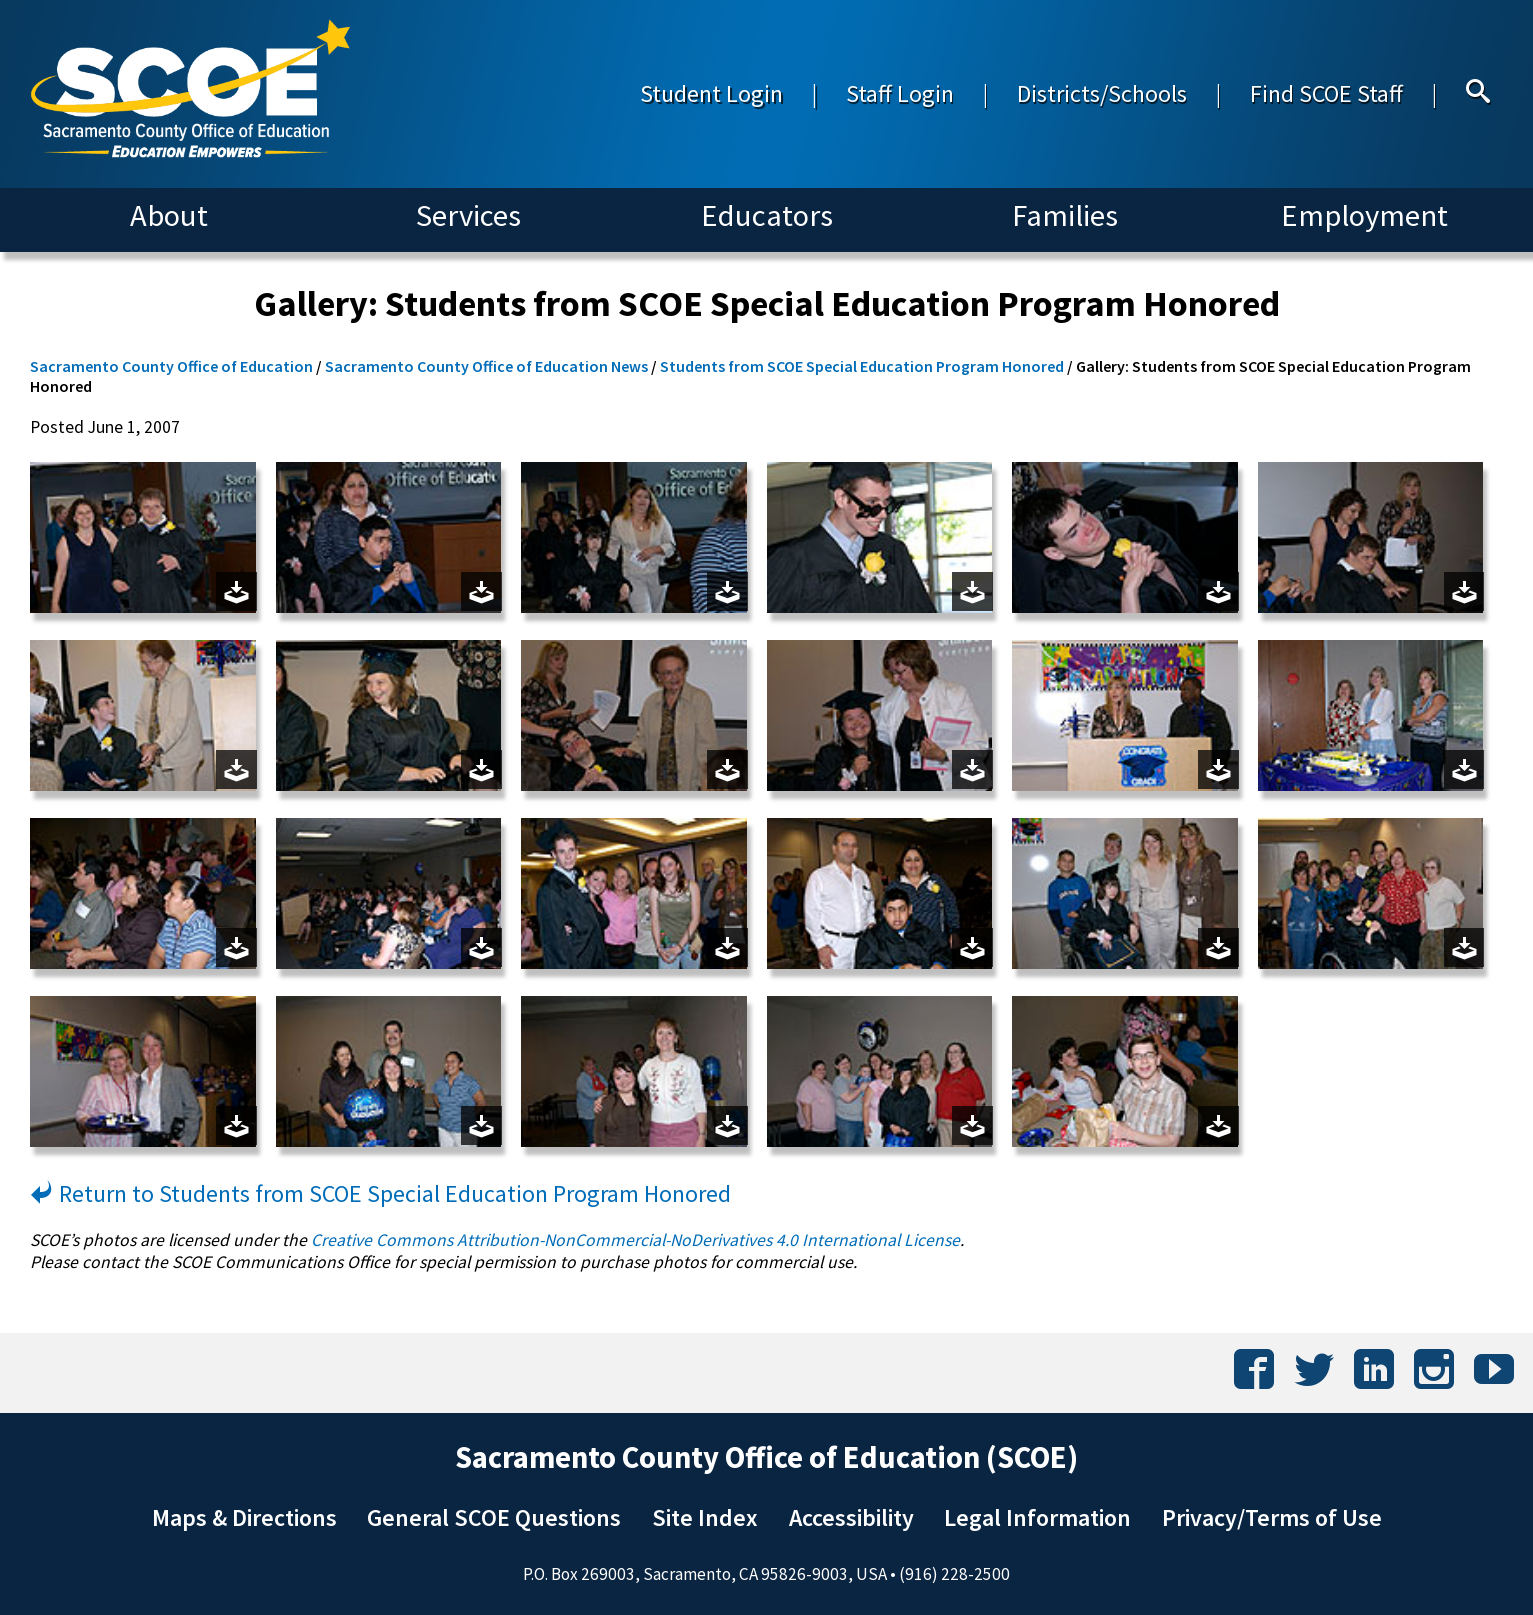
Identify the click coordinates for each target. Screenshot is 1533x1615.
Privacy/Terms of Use (1272, 1517)
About (169, 215)
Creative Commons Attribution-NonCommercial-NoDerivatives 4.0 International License (635, 1240)
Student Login (711, 93)
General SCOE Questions (494, 1517)
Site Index (705, 1517)
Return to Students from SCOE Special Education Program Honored (380, 1193)
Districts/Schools (1102, 93)
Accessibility (851, 1517)
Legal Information (1037, 1517)
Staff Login (900, 93)
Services (468, 215)
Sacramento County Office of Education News (486, 366)
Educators (767, 215)
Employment (1364, 215)
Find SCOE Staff (1326, 93)
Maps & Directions (244, 1517)
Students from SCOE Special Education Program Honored (862, 366)
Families (1065, 215)
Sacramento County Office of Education (171, 366)
